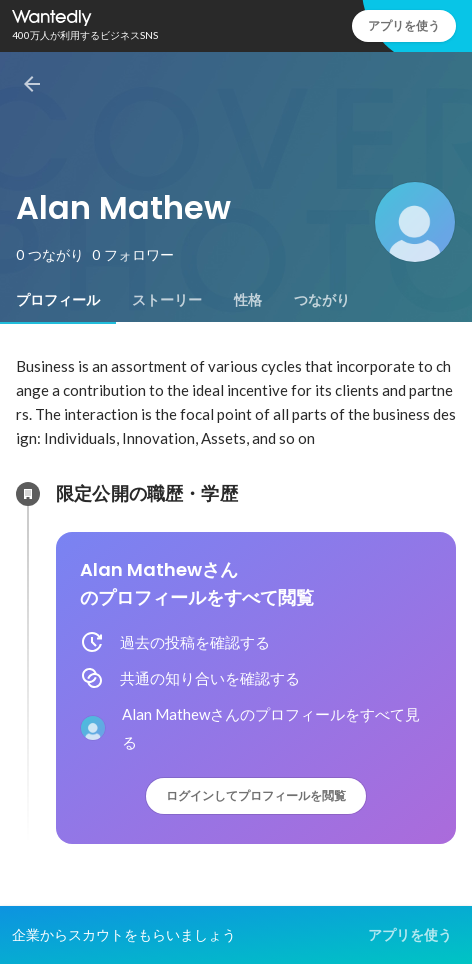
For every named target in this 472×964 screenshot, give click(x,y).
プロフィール (58, 300)
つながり (322, 300)
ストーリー (167, 300)
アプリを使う (404, 25)
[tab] (58, 300)
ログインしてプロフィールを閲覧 (256, 795)
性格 (248, 300)
